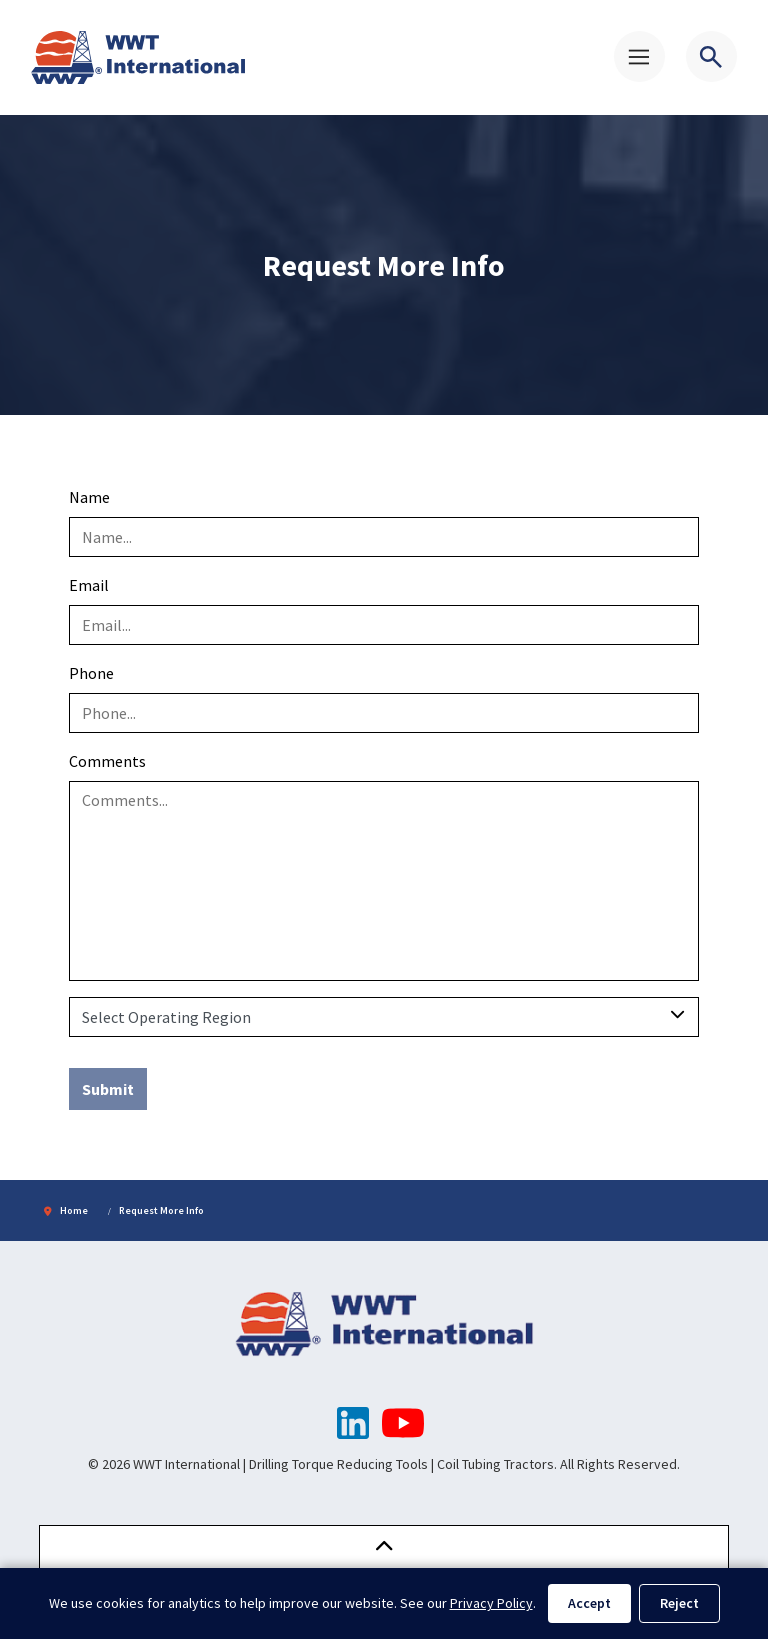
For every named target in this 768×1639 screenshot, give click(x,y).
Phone (91, 673)
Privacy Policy (491, 1603)
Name (89, 497)
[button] (384, 1547)
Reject (679, 1603)
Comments (107, 761)
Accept (589, 1603)
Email (89, 585)
